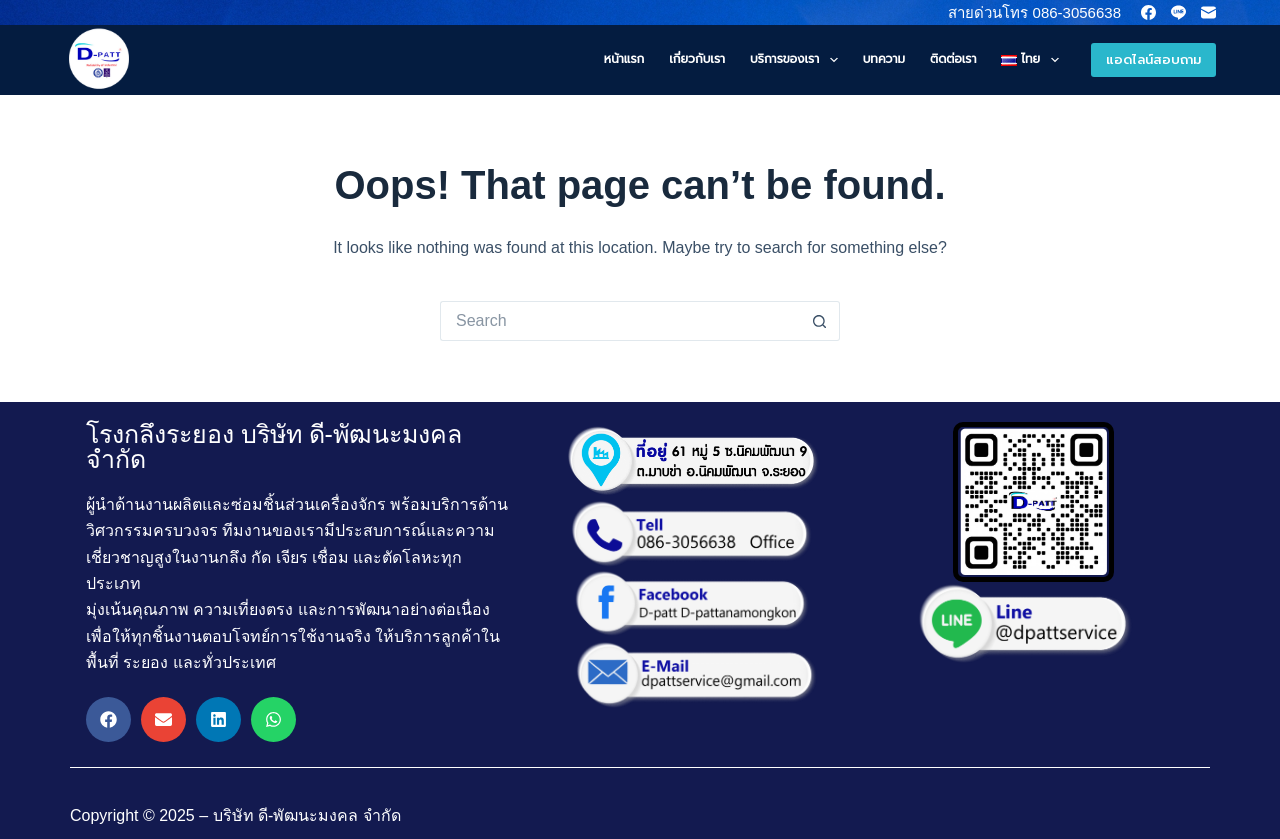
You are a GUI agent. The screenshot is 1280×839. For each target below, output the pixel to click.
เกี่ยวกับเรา (697, 59)
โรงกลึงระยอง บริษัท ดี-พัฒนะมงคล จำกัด (274, 446)
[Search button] (820, 321)
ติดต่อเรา (953, 59)
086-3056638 (1074, 12)
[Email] (1208, 12)
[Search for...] (620, 321)
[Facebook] (1148, 12)
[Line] (1178, 12)
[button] (108, 719)
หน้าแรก (624, 59)
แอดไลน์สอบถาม (1153, 59)
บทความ (884, 59)
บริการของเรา (798, 60)
